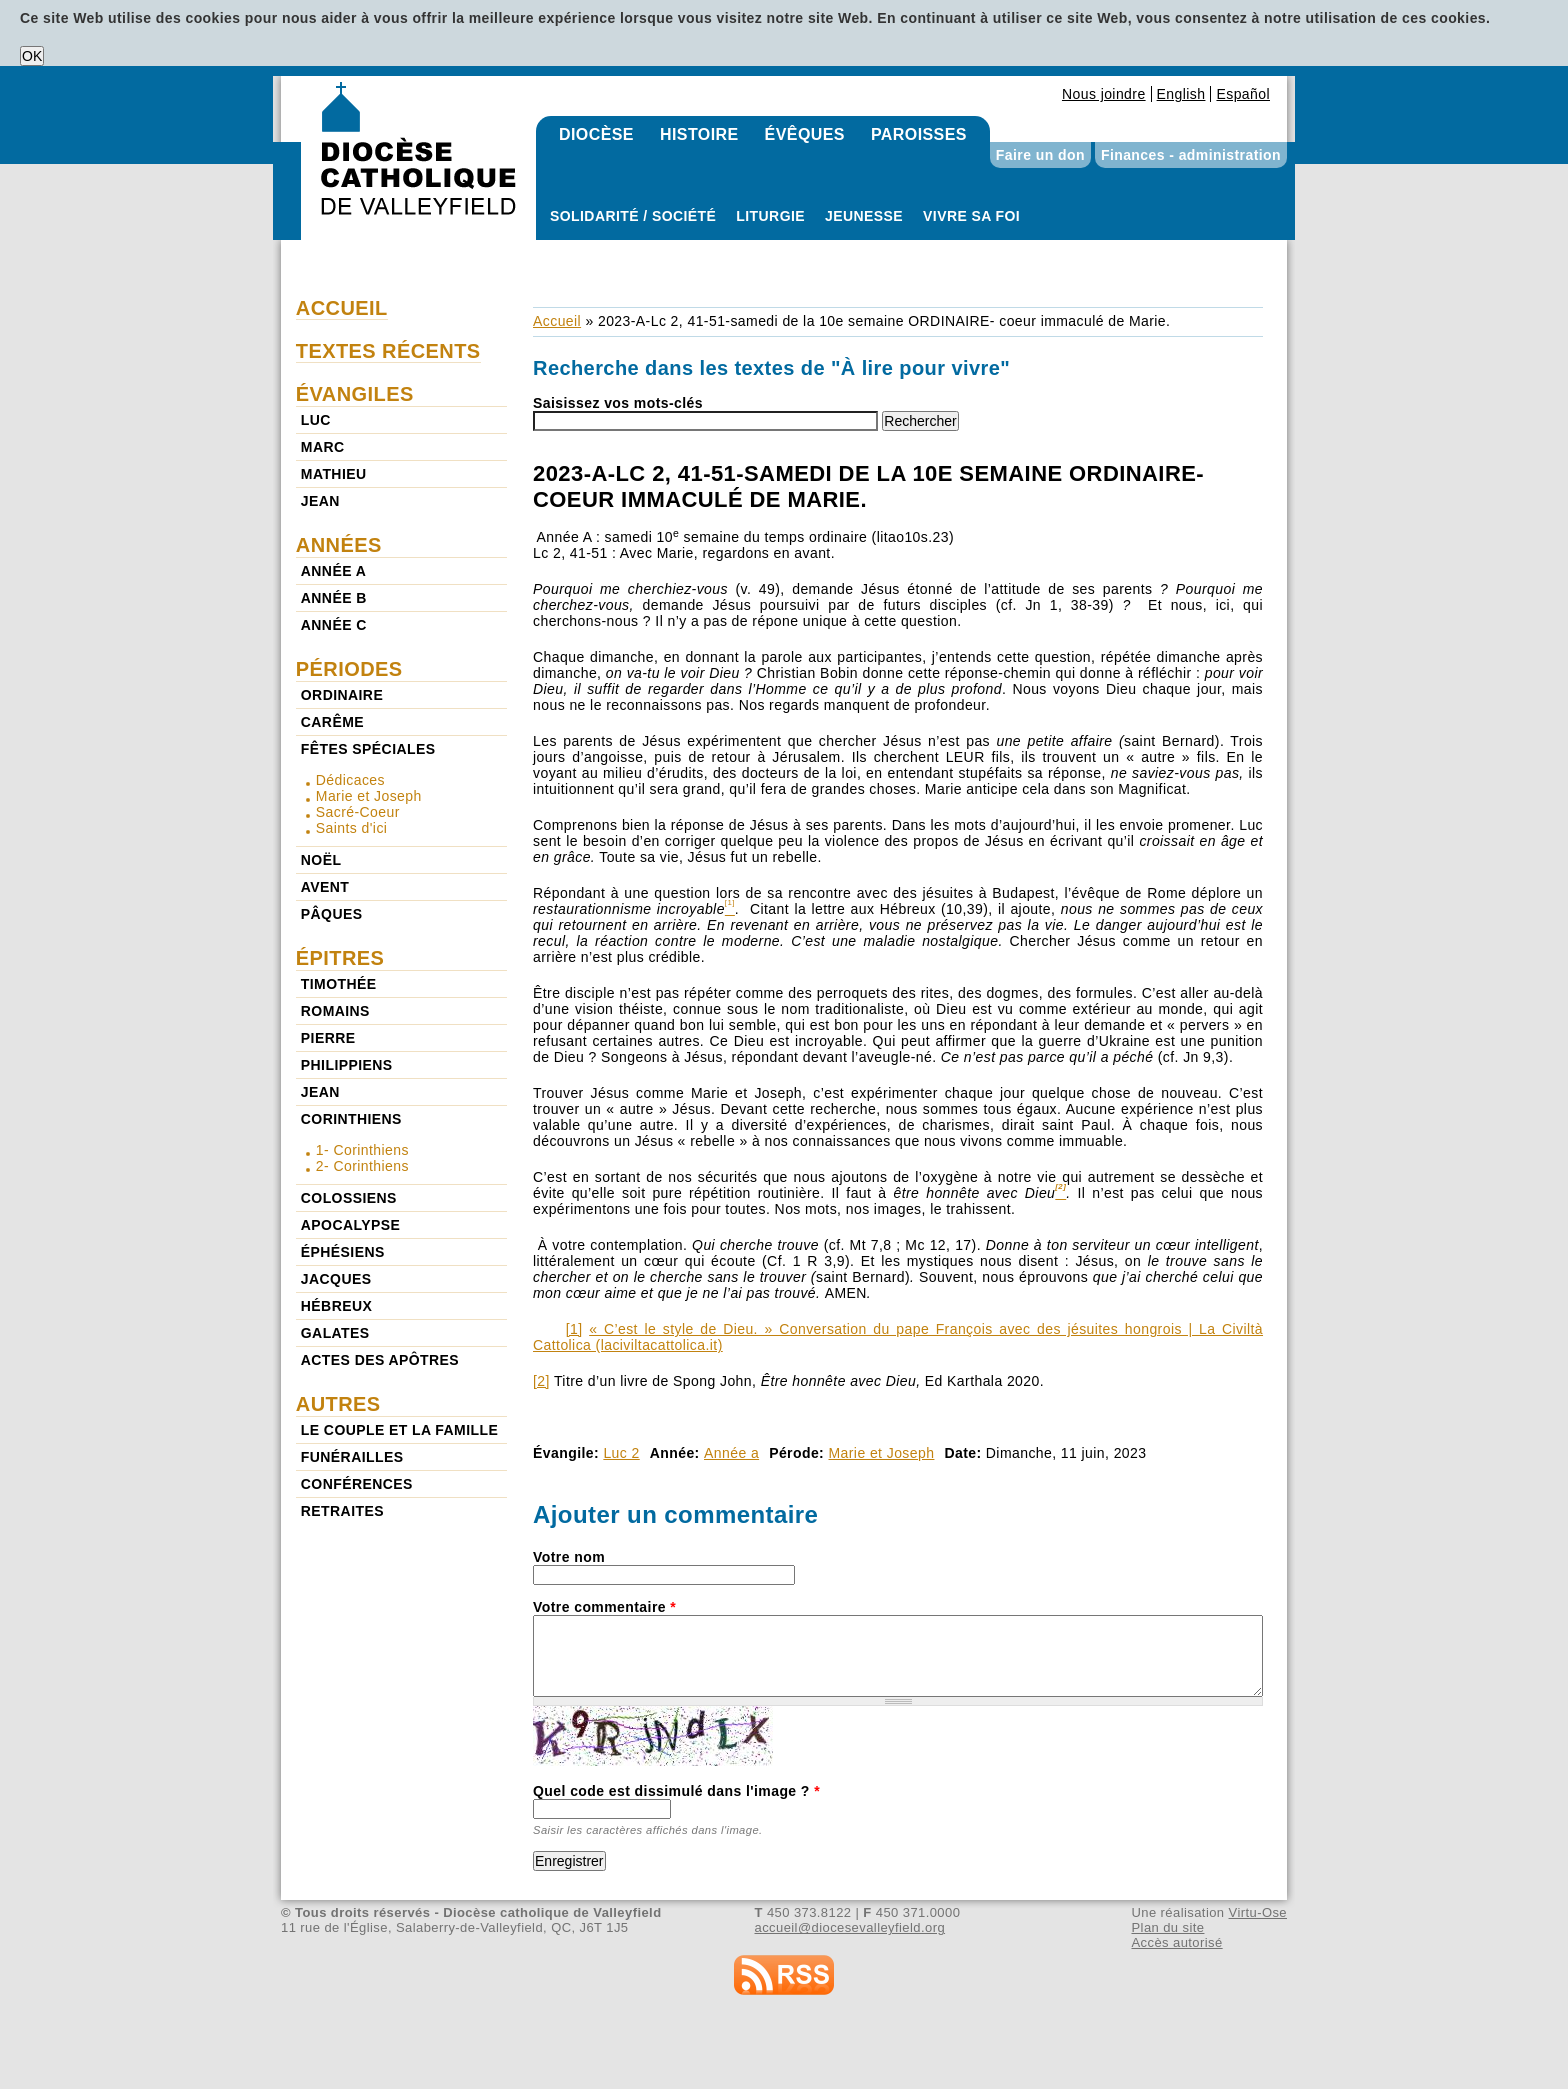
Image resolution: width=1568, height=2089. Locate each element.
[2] (541, 1381)
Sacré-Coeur (358, 812)
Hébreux (336, 1306)
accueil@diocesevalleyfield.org (850, 1927)
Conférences (357, 1484)
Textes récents (388, 351)
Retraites (342, 1511)
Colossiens (349, 1198)
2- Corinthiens (362, 1166)
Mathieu (334, 474)
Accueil (557, 321)
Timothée (339, 984)
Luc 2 (621, 1453)
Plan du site (1167, 1927)
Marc (323, 447)
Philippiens (347, 1065)
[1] (574, 1329)
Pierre (328, 1038)
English (1181, 94)
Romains (335, 1011)
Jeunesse (864, 216)
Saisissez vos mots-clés (618, 403)
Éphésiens (343, 1252)
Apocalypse (350, 1225)
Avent (325, 887)
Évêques (805, 134)
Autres (338, 1404)
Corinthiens (351, 1119)
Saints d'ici (352, 828)
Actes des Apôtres (380, 1360)
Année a (731, 1453)
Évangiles (355, 394)
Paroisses (919, 134)
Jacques (336, 1279)
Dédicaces (350, 780)
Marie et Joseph (882, 1453)
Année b (334, 598)
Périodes (349, 669)
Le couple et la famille (399, 1430)
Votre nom (569, 1557)
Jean (320, 501)
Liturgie (770, 216)
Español (1243, 94)
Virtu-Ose (1258, 1912)
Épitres (340, 958)
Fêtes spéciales (368, 749)
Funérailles (352, 1457)
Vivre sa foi (971, 216)
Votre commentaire (604, 1607)
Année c (334, 625)
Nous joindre (1104, 94)
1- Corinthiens (362, 1150)
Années (339, 545)
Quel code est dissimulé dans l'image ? (676, 1791)
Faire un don (1040, 155)
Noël (321, 860)
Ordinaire (342, 695)
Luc (316, 420)
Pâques (332, 914)
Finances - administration (1191, 155)
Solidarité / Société (633, 216)
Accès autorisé (1176, 1942)
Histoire (699, 134)
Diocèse (596, 134)
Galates (335, 1333)
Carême (332, 722)
